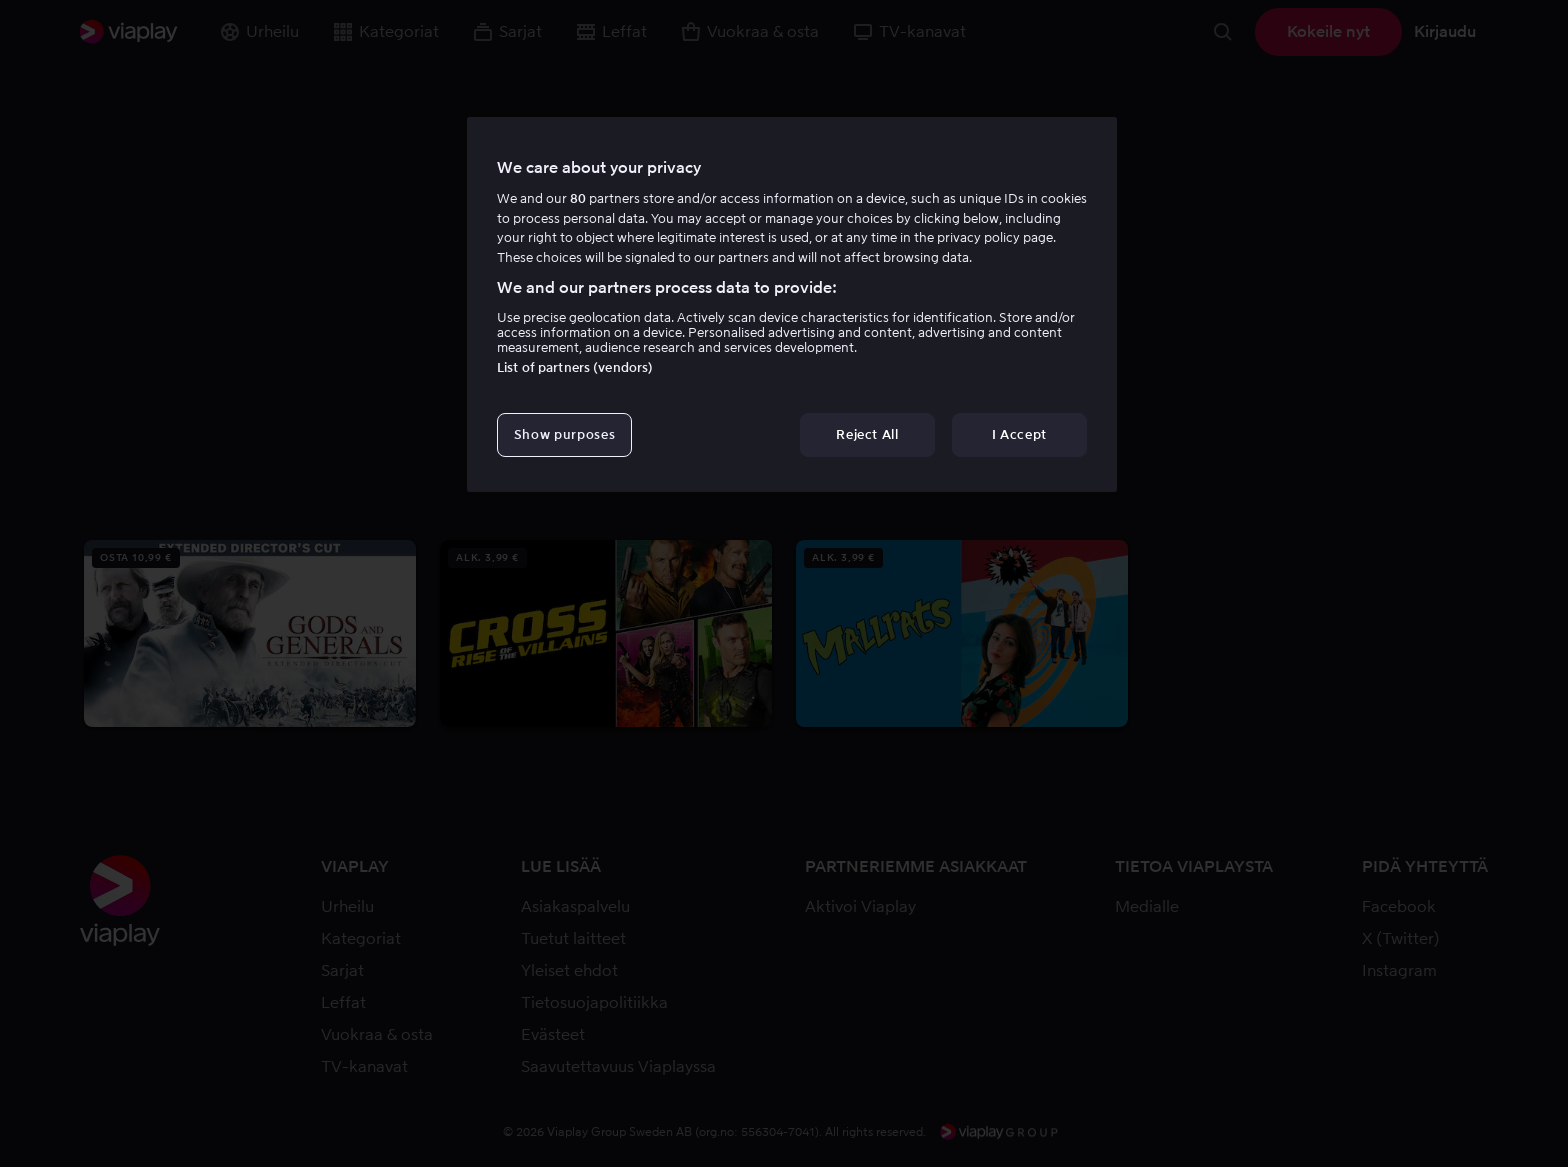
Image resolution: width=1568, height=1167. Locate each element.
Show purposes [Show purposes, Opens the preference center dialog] (564, 434)
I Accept (1019, 434)
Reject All (867, 434)
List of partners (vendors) (575, 367)
